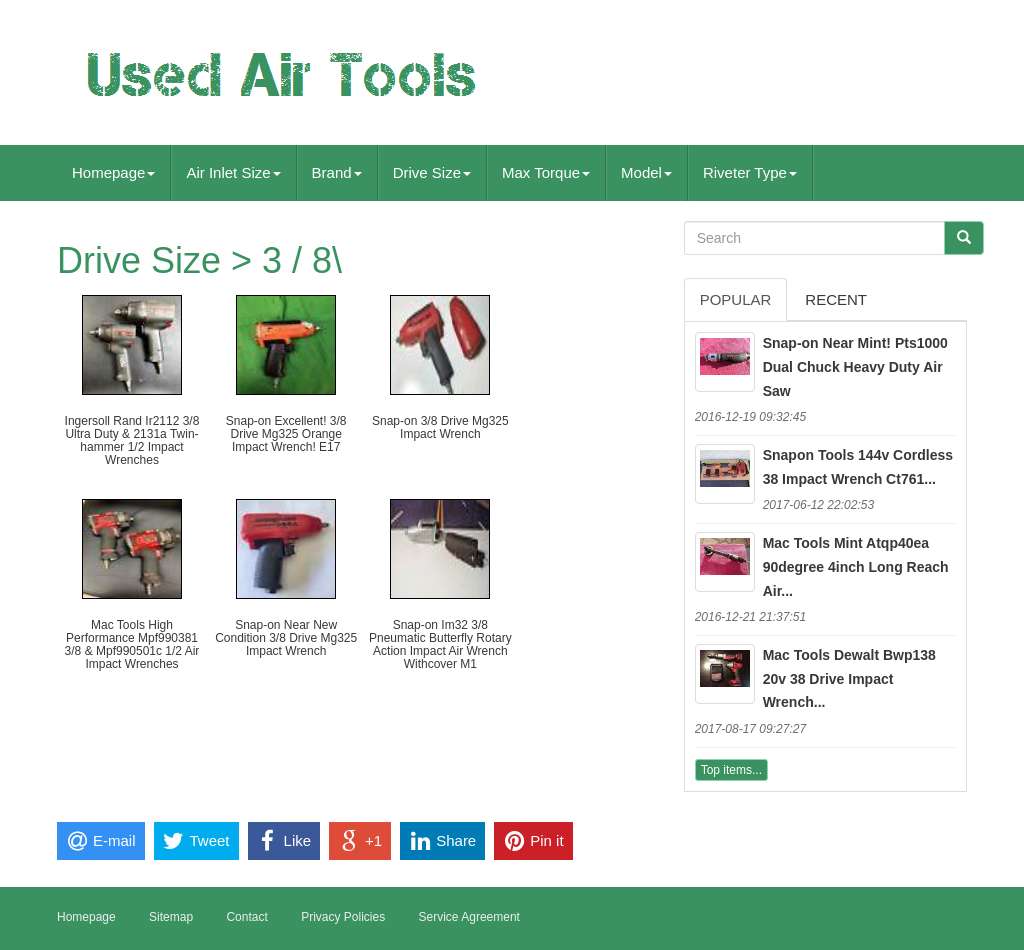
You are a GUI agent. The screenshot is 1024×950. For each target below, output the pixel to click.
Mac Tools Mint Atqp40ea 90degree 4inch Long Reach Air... (856, 567)
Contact (246, 917)
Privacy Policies (343, 917)
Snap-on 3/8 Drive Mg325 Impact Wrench (440, 427)
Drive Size (432, 172)
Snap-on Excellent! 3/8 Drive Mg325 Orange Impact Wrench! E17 (286, 434)
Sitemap (171, 917)
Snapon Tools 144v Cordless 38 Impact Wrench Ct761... (858, 467)
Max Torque (546, 172)
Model (646, 172)
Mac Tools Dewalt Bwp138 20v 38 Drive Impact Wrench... (849, 679)
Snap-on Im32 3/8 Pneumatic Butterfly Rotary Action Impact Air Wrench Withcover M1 (440, 645)
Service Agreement (469, 917)
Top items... (731, 770)
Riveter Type (750, 172)
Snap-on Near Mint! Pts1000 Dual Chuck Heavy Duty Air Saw (855, 367)
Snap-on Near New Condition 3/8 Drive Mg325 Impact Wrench (286, 638)
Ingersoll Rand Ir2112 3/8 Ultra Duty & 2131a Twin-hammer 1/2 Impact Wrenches (132, 441)
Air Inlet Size (233, 172)
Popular (736, 299)
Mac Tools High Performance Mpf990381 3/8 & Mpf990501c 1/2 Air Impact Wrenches (132, 645)
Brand (337, 172)
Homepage (113, 172)
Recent (836, 299)
